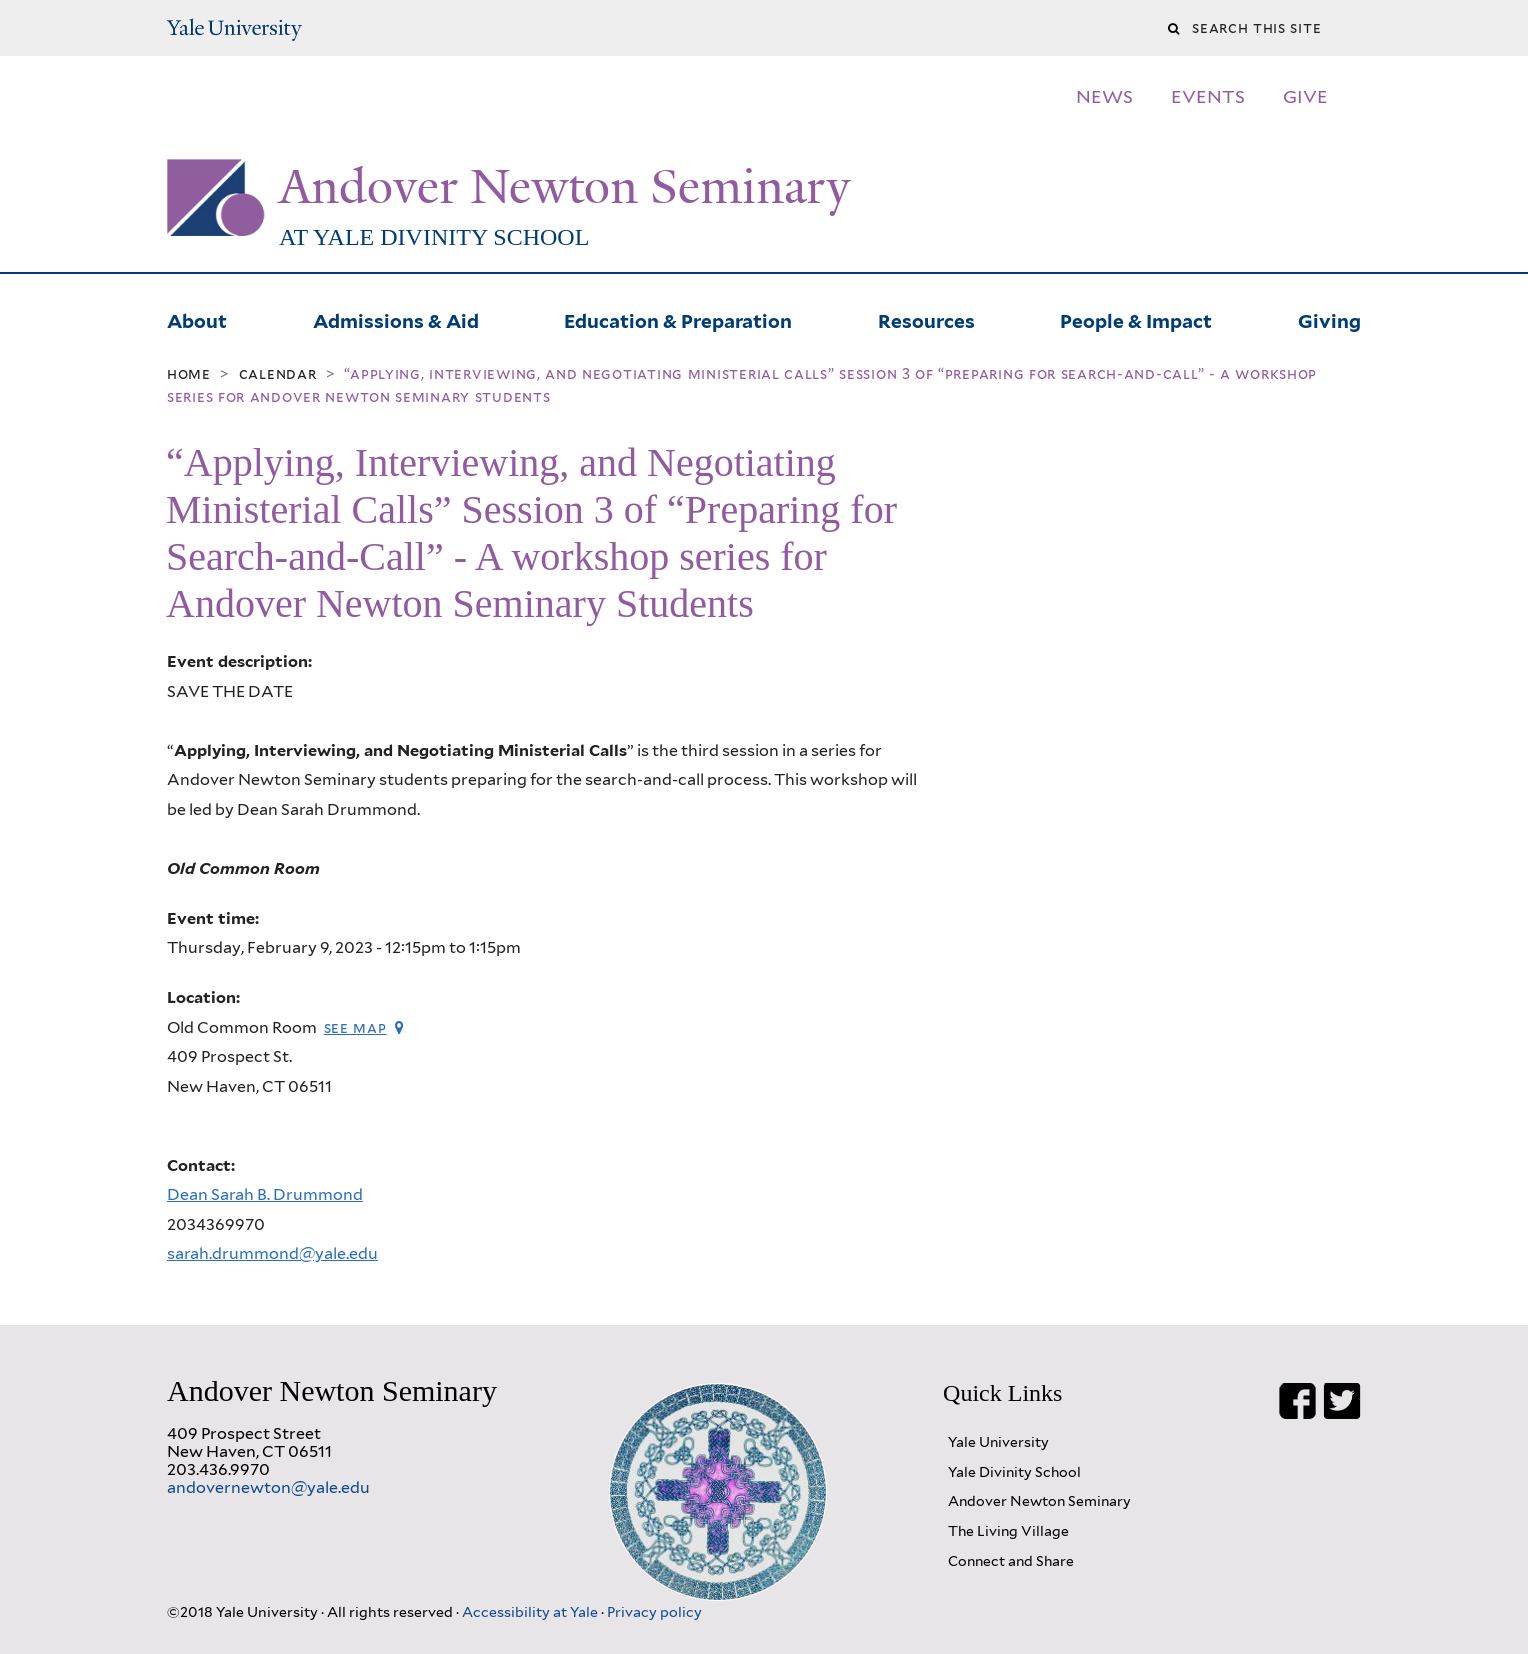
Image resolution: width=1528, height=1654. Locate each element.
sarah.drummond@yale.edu (272, 1253)
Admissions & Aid (396, 319)
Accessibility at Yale (531, 1611)
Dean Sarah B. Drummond (265, 1194)
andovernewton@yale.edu (268, 1487)
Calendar (278, 374)
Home (189, 374)
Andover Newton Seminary (564, 187)
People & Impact (1136, 319)
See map (355, 1028)
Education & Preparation (678, 319)
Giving (1329, 319)
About (197, 319)
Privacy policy (654, 1611)
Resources (926, 319)
